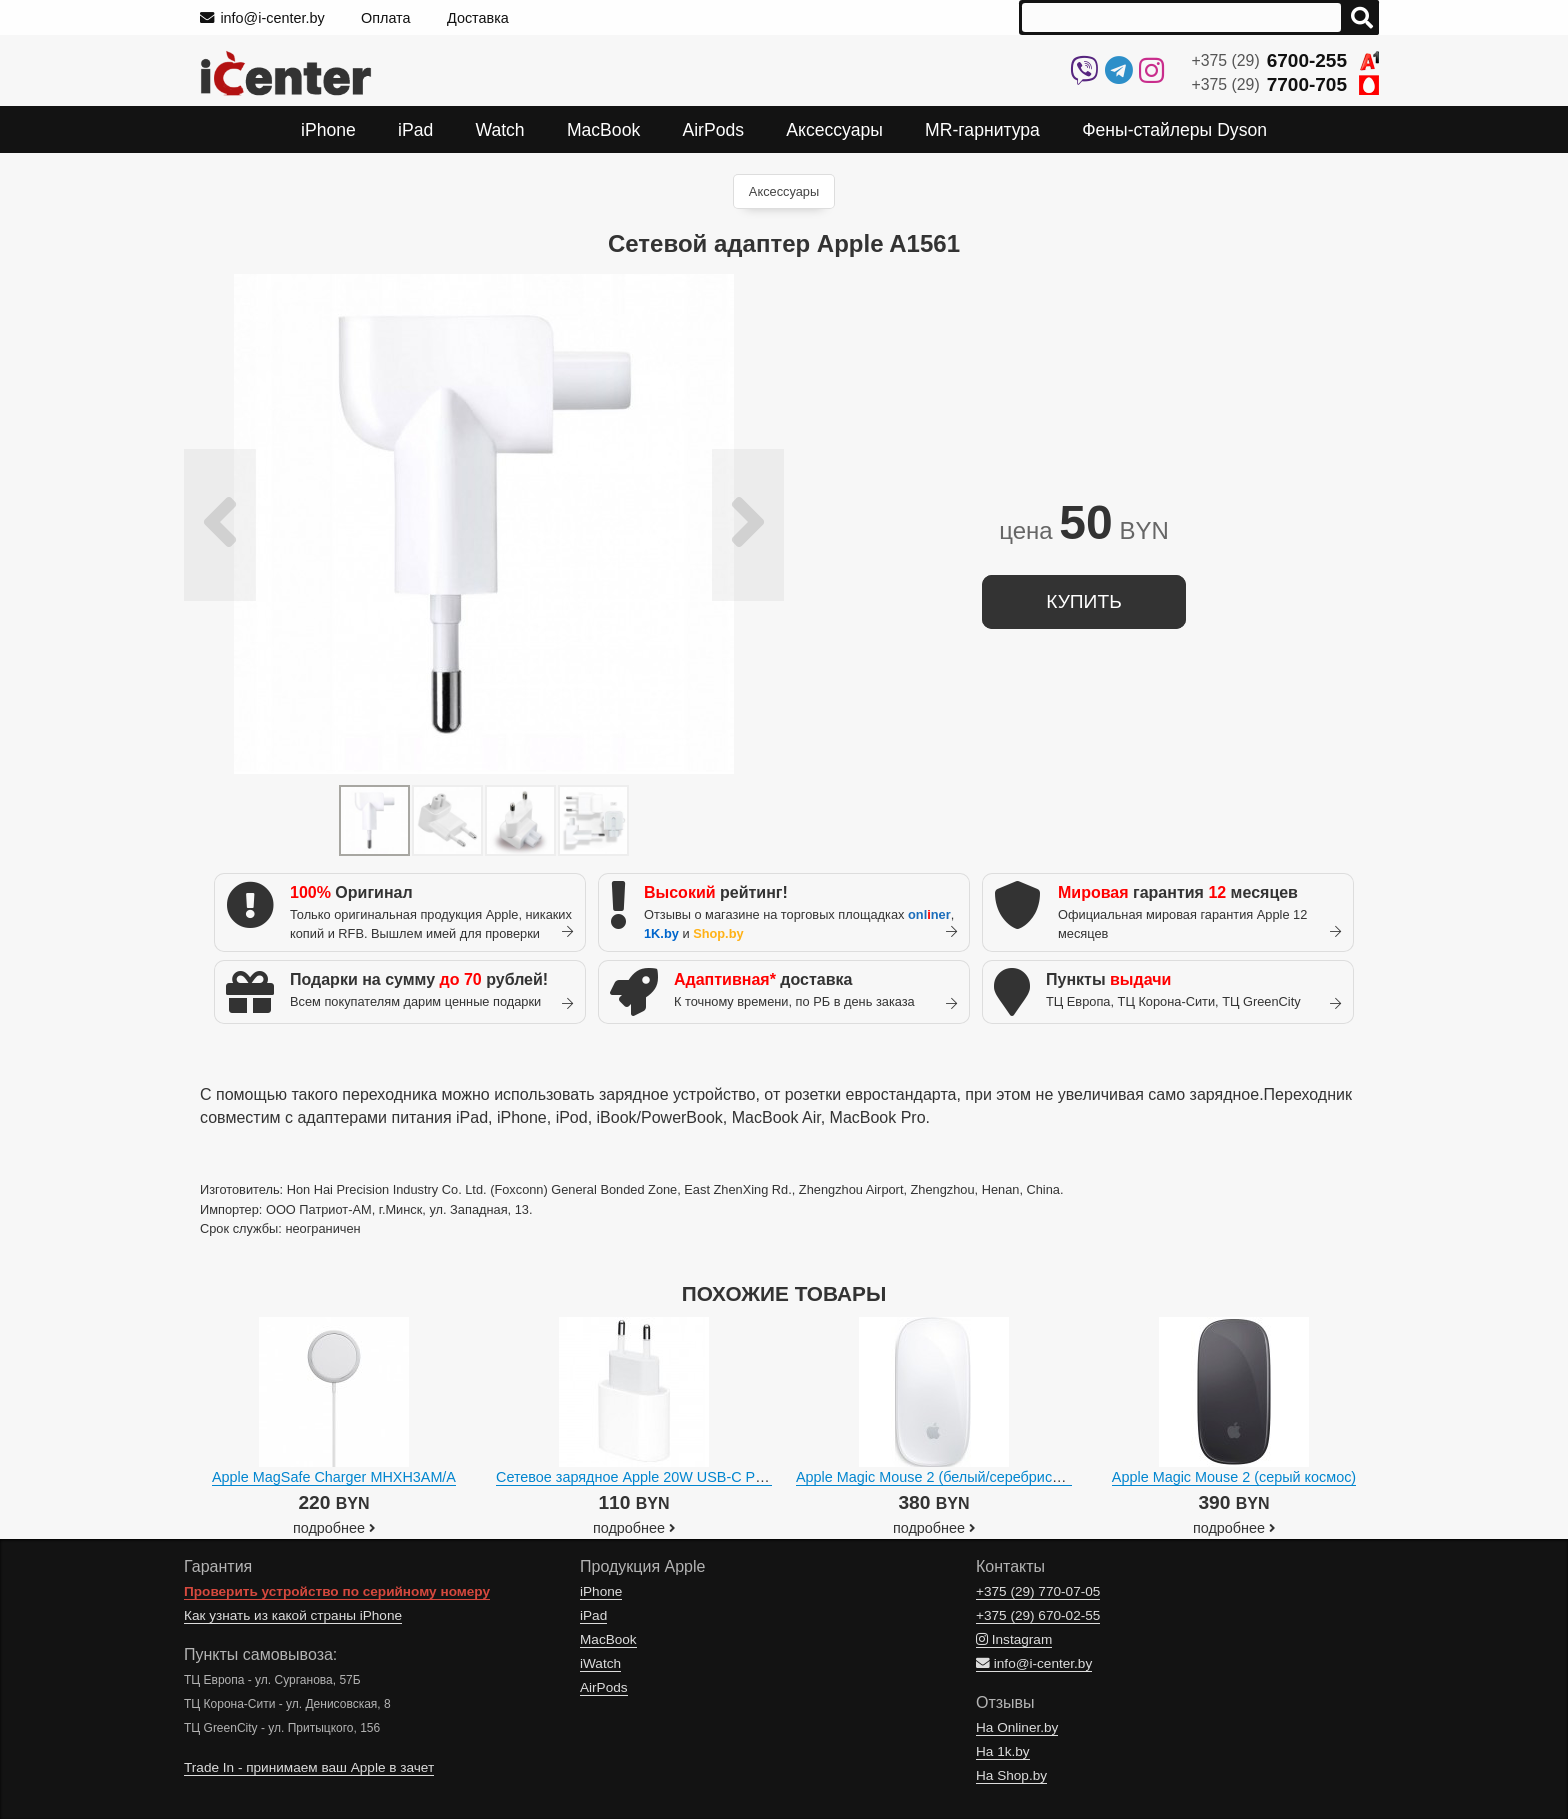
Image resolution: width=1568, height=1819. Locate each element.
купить (1083, 601)
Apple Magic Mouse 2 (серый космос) (1234, 1477)
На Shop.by (1011, 1775)
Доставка (478, 18)
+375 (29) (1286, 60)
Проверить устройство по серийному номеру (337, 1591)
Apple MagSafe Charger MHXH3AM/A (334, 1477)
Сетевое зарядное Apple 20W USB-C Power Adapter (668, 1477)
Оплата (386, 18)
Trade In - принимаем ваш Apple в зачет (309, 1767)
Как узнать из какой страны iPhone (293, 1615)
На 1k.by (1003, 1751)
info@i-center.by (262, 18)
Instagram (1014, 1639)
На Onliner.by (1017, 1727)
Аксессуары (784, 191)
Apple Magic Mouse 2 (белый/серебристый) (939, 1477)
